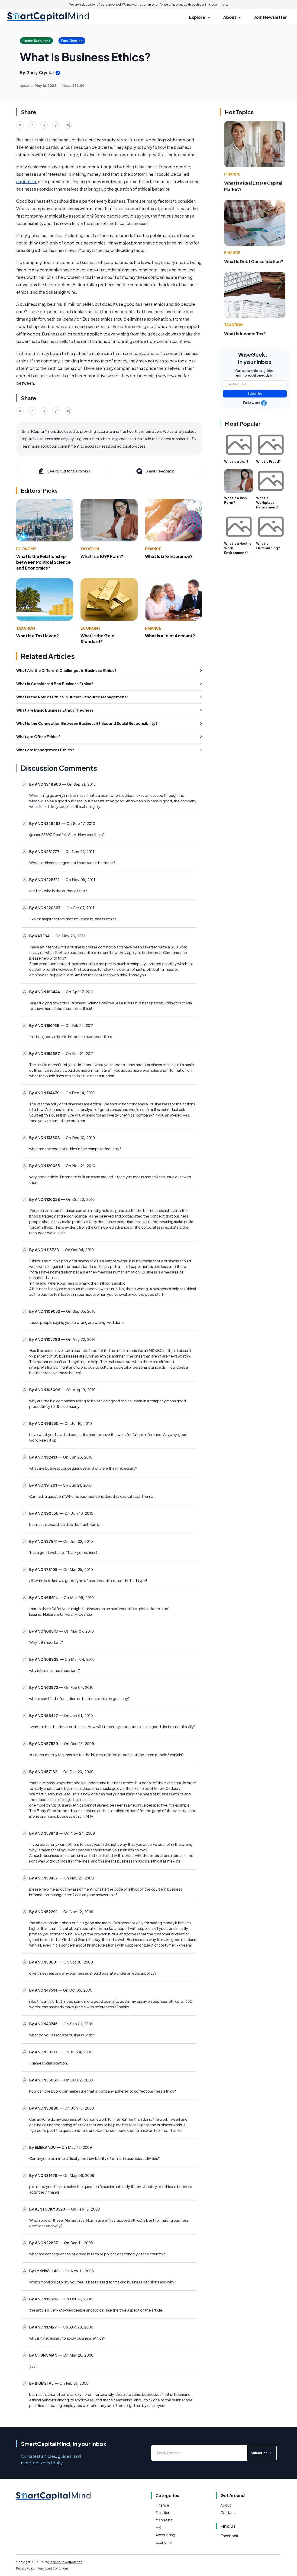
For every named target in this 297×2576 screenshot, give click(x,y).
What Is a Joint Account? (170, 635)
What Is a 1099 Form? (102, 556)
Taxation (90, 548)
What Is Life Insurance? (169, 556)
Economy (26, 548)
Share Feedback (155, 471)
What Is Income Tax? (245, 333)
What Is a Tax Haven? (37, 635)
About (225, 2505)
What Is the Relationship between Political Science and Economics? (43, 562)
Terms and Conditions (53, 2568)
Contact (227, 2512)
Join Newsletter (270, 17)
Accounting (165, 2534)
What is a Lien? (236, 461)
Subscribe (255, 393)
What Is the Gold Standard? (98, 638)
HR (158, 2527)
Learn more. (220, 4)
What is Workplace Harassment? (267, 502)
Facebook (229, 2535)
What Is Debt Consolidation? (253, 261)
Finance (153, 548)
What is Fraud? (268, 461)
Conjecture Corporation (65, 2562)
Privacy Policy (25, 2568)
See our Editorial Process (63, 471)
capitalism (26, 181)
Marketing (164, 2519)
